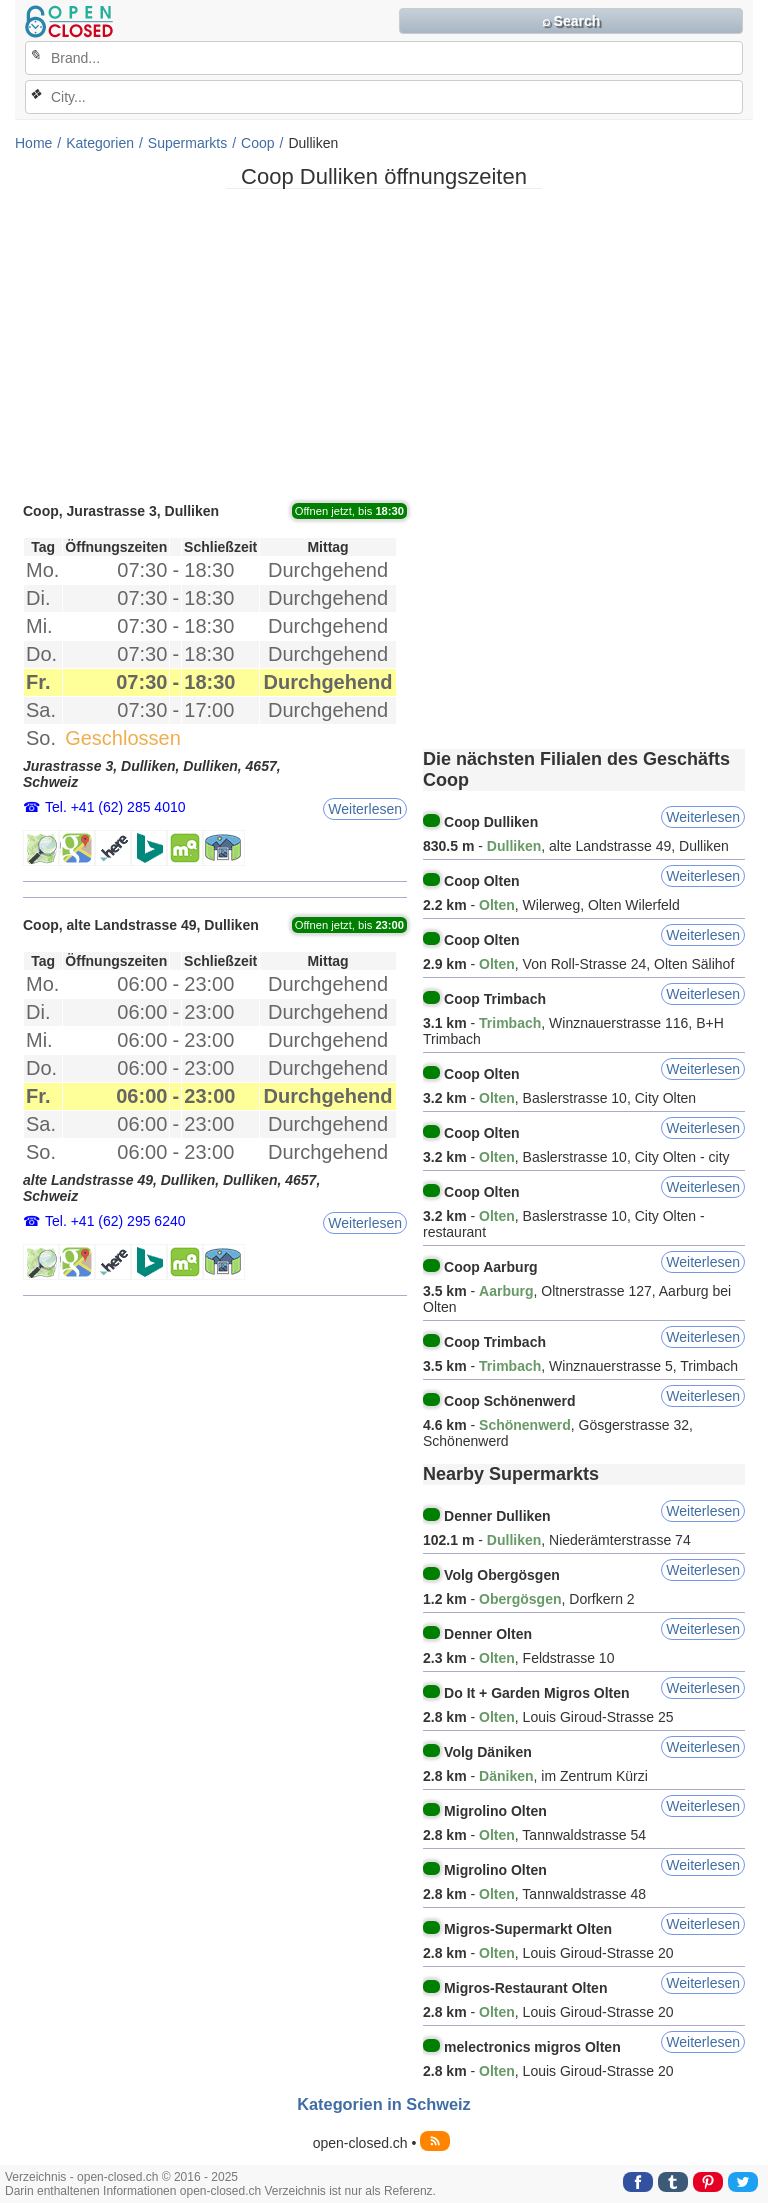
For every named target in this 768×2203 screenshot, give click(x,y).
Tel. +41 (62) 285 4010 (115, 807)
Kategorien (100, 143)
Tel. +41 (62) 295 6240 (115, 1221)
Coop (257, 143)
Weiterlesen (365, 809)
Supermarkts (187, 143)
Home (33, 143)
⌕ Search (571, 21)
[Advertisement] (384, 344)
